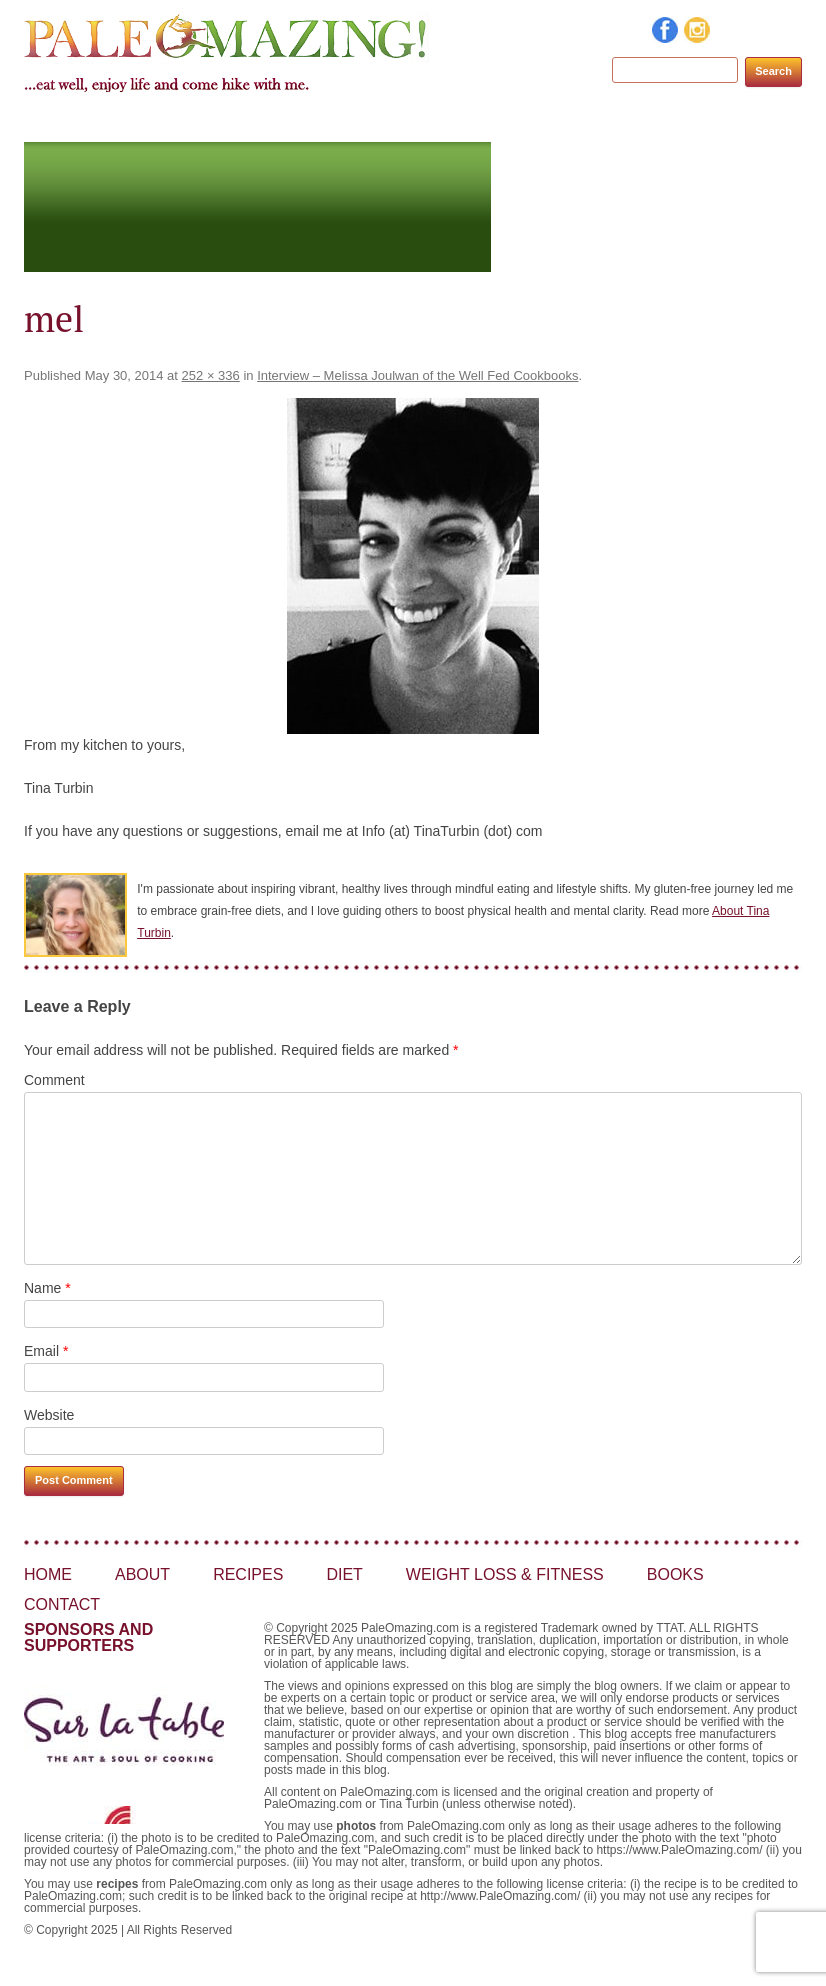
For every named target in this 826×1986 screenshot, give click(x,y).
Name (47, 1288)
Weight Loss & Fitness (512, 123)
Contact (752, 123)
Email (46, 1351)
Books (660, 123)
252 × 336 (211, 375)
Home (126, 123)
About (205, 123)
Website (49, 1415)
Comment (54, 1080)
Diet (372, 123)
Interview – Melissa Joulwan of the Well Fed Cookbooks (417, 375)
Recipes (293, 123)
